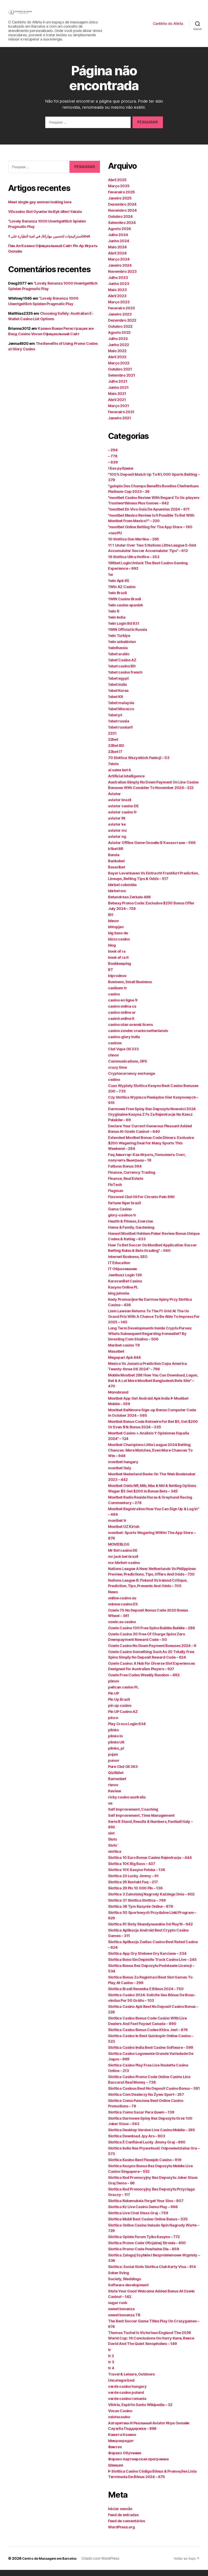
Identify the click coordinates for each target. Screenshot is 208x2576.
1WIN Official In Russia (127, 635)
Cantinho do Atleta (168, 26)
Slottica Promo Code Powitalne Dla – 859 (143, 2255)
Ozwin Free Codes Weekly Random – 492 (143, 1681)
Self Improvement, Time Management (141, 1821)
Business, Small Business (130, 988)
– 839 (113, 468)
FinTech (115, 1191)
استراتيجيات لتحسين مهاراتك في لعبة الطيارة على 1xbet (49, 242)
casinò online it (121, 1024)
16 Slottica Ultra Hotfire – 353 (133, 563)
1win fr (114, 617)
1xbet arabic (119, 660)
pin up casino (119, 1711)
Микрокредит (121, 2447)
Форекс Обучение (124, 2459)
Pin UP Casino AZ (123, 1718)
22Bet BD (116, 751)
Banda (113, 861)
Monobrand (118, 1398)
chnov (113, 1061)
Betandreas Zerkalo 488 (129, 903)
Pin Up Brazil (119, 1705)
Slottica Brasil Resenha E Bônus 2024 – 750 (146, 1995)
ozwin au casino (122, 1628)
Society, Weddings (124, 2285)
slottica (114, 1857)
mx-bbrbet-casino (124, 1569)
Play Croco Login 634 (127, 1730)
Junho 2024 (118, 247)
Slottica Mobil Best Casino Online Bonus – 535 (148, 2225)
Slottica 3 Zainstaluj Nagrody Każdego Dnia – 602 (151, 1900)
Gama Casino (120, 1215)
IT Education (119, 1269)
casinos (115, 1049)
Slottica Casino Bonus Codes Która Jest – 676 (148, 2036)
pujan (113, 1760)
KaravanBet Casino (125, 1287)
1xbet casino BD (122, 672)
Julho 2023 (118, 284)
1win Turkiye (119, 642)
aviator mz (117, 836)
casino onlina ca (122, 1012)
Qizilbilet (115, 1779)
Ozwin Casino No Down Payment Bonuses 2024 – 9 (152, 1652)
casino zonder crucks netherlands (138, 1037)
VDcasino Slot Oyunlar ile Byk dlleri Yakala (45, 218)
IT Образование (122, 1275)
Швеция (115, 2471)
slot (111, 1839)
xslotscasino (119, 2423)
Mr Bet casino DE (123, 1556)
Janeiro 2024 (120, 271)
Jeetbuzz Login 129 (125, 1281)
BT (110, 976)
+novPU (115, 539)
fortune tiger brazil (124, 1209)
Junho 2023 (118, 290)
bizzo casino (119, 945)
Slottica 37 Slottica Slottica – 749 (137, 1906)
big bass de (118, 939)
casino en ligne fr (123, 1006)
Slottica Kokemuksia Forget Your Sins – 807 (145, 2207)
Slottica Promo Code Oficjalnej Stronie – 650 (147, 2249)
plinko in (115, 1742)
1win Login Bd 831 (123, 629)
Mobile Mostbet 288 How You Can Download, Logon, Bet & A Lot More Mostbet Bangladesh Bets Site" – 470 (153, 1386)
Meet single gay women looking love (40, 208)
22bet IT (115, 758)
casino (114, 1000)
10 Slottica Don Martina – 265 (133, 545)
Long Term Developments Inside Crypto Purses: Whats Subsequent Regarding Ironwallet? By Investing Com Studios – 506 (150, 1339)
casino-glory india (124, 1043)
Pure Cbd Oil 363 (123, 1773)
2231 (112, 739)
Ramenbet (117, 1785)
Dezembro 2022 (122, 326)
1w (110, 581)
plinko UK (116, 1748)
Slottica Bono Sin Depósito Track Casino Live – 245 (152, 1966)
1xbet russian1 (120, 733)
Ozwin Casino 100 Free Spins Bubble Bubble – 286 (151, 1634)
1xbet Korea (118, 697)
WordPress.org (121, 2533)
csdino (114, 1086)
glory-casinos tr (122, 1221)
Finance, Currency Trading (131, 1178)
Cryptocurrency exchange (131, 1079)
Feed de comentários (126, 2527)
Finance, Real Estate (125, 1184)
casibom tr (117, 994)
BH (110, 921)
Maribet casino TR (124, 1351)
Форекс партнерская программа (138, 2465)
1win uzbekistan (122, 648)
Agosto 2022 (119, 338)
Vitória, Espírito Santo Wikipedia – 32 (140, 2411)
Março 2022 (118, 369)
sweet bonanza (121, 2315)
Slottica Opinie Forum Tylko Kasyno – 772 (144, 2243)
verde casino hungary (127, 2392)
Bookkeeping (119, 970)
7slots (113, 770)
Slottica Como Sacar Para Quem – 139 (141, 2118)
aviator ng (117, 842)
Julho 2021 (117, 387)
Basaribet (116, 873)
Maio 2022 (117, 357)
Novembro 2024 (122, 216)
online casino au (122, 1604)
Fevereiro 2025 (121, 198)
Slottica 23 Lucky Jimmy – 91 (133, 1882)
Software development (128, 2291)
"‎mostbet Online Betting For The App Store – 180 (150, 533)
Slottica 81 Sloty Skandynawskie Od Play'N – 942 (150, 1930)
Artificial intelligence (126, 782)
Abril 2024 (117, 259)
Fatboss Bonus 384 (124, 1172)
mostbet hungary (123, 1468)
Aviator (114, 800)
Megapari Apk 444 (124, 1363)
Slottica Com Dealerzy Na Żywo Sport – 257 (146, 2100)
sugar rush (117, 2309)
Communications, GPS (127, 1067)
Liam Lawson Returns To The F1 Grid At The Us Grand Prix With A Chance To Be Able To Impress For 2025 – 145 (154, 1322)
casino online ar (122, 1018)
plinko (113, 1736)
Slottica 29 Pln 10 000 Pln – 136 (135, 1894)
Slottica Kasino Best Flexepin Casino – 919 (144, 2166)
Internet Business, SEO (127, 1263)
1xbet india (117, 690)
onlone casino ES (123, 1610)
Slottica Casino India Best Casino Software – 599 (150, 2053)
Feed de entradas (123, 2521)
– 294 (113, 456)
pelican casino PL (123, 1693)
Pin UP (113, 1699)
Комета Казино (122, 2441)
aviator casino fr (122, 818)
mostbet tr (117, 1526)
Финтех (115, 2453)
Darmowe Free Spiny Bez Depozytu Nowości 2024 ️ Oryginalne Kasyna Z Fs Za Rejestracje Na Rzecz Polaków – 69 (152, 1120)
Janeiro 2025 (120, 204)
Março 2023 (118, 308)
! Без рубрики (120, 474)
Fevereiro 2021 (121, 418)
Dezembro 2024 (122, 210)
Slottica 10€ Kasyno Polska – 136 (136, 1876)
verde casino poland (126, 2398)
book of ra (116, 957)
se (110, 1809)
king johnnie (118, 1299)
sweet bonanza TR (124, 2321)
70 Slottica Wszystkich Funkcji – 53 (138, 764)
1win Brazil (117, 599)
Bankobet (116, 867)
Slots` (113, 1851)
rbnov (113, 1791)
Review (114, 1797)
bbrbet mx (117, 897)
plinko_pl (116, 1754)
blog (112, 951)
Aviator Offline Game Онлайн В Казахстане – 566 (152, 849)
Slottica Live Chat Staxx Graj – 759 (138, 2219)
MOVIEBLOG (118, 1550)
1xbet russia (118, 727)
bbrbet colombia (122, 891)
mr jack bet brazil (123, 1562)
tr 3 (111, 2368)
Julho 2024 (118, 241)
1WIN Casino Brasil (124, 605)
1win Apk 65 (118, 587)
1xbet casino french (125, 678)
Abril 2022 (117, 363)
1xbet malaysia (121, 709)
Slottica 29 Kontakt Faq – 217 (133, 1888)
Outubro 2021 (120, 375)
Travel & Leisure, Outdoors (131, 2380)
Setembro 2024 (122, 229)
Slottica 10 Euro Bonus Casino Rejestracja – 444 (150, 1864)
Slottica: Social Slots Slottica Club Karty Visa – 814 (152, 2273)
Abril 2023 (117, 302)
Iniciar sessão (120, 2515)
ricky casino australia (127, 1803)
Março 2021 (118, 412)
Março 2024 (118, 265)
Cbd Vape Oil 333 (123, 1055)
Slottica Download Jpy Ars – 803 (136, 2142)
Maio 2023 (117, 296)
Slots (112, 1845)
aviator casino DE (123, 812)
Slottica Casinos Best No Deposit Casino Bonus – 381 (154, 2094)
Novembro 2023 (122, 277)
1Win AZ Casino (121, 593)
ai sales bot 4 (119, 776)
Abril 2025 (117, 186)
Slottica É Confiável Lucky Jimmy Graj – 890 (146, 2148)
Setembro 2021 (121, 381)
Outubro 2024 (120, 222)
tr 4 (111, 2374)
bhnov (113, 927)
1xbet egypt (118, 684)
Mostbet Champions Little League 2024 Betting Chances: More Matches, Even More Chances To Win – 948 (150, 1456)
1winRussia (118, 654)
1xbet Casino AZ (122, 666)
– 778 (112, 462)
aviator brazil (119, 806)
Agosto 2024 (119, 235)
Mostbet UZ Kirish (123, 1533)
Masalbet (116, 1357)
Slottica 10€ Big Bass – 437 (131, 1870)
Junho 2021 (118, 393)
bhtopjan (116, 933)
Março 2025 (118, 192)
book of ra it (118, 963)
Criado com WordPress (106, 2564)
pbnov (113, 1687)
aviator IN (116, 824)
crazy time (117, 1073)
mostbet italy (119, 1474)
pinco (113, 1724)
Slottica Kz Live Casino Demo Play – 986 (143, 2213)
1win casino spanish (125, 611)
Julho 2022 (118, 345)
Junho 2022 (118, 351)
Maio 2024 (117, 253)
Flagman (115, 1197)
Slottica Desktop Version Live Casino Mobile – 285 (151, 2136)
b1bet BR (115, 855)
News (113, 1598)
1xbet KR (115, 703)
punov (113, 1766)
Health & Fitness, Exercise (130, 1227)
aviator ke (117, 830)
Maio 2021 (117, 400)
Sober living (118, 2279)
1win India (116, 623)
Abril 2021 (117, 406)
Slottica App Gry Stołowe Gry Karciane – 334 (147, 1959)
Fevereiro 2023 (121, 314)
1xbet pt (115, 721)
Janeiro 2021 (119, 424)
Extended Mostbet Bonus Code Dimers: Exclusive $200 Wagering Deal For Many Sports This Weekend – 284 (151, 1149)
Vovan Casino (120, 2417)
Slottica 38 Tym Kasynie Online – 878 (140, 1912)
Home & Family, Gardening (131, 1233)
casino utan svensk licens (130, 1031)
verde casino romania (127, 2405)
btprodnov (117, 982)
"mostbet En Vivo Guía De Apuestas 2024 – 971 (149, 515)
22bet (113, 745)
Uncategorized (121, 2386)
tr (109, 2356)
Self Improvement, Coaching (133, 1815)
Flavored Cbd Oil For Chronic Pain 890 (141, 1203)
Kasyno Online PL (123, 1293)
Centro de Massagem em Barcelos (52, 2564)
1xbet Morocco (121, 715)
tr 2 (111, 2362)
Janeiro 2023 (120, 320)
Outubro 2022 (120, 332)
